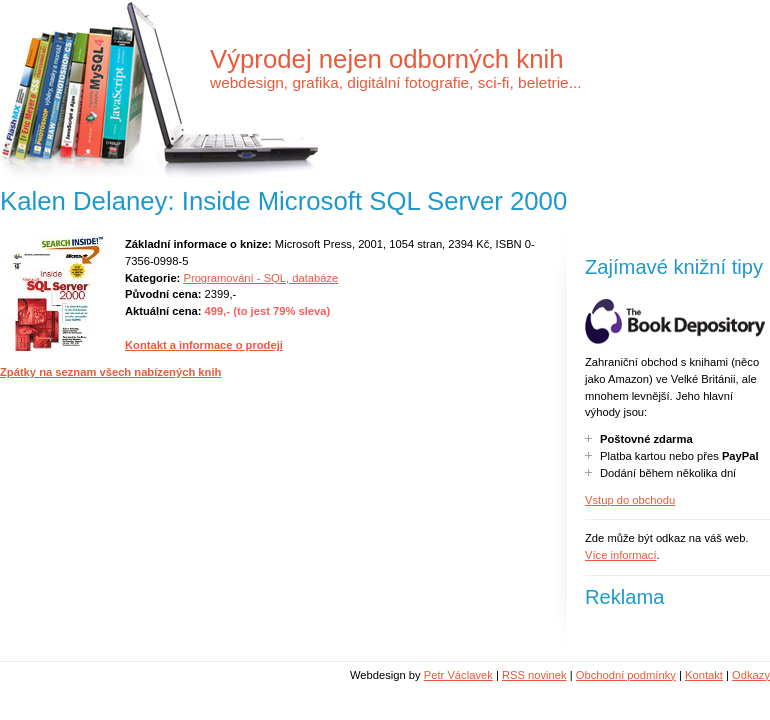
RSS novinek (534, 675)
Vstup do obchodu (630, 500)
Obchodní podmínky (626, 675)
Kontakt (704, 675)
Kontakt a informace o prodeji (204, 345)
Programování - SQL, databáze (260, 278)
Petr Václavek (458, 675)
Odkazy (751, 675)
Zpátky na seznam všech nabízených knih (110, 372)
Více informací (621, 555)
